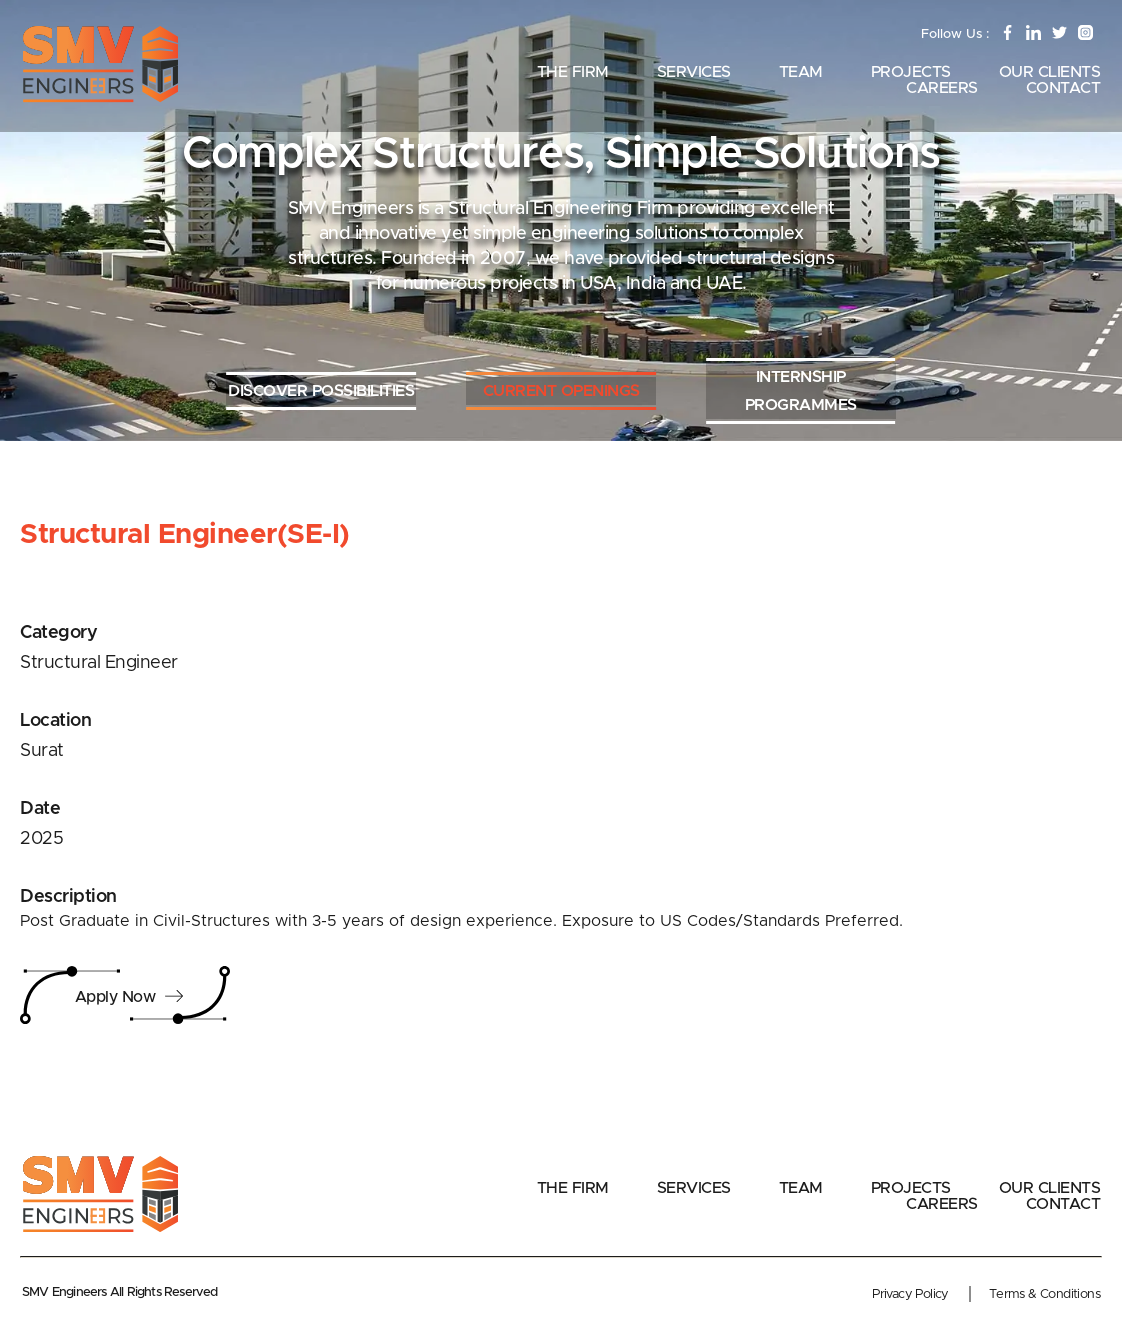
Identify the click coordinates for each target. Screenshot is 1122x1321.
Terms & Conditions (1044, 1294)
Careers (942, 88)
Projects (911, 72)
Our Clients (1050, 72)
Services (694, 72)
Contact (1063, 88)
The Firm (573, 72)
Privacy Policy (910, 1294)
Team (801, 72)
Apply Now (130, 997)
